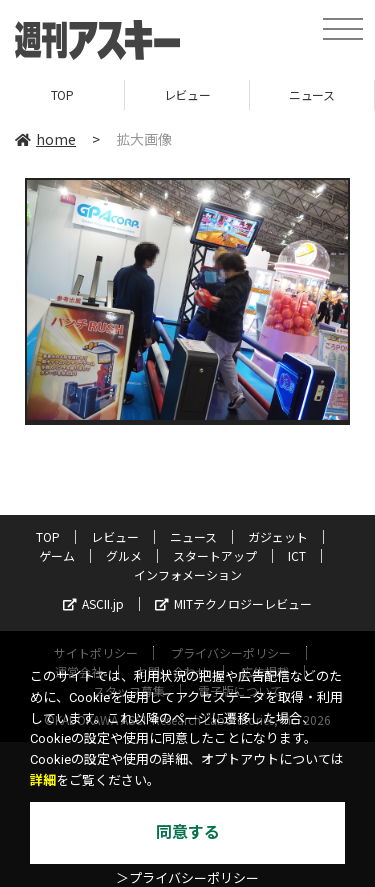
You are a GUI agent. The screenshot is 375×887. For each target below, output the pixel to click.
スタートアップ (215, 555)
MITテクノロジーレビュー (233, 603)
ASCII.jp (93, 603)
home (45, 139)
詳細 (43, 780)
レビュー (187, 94)
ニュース (311, 94)
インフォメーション (188, 574)
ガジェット (278, 536)
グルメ (124, 555)
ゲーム (57, 555)
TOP (62, 94)
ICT (297, 555)
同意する (188, 832)
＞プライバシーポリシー (187, 878)
